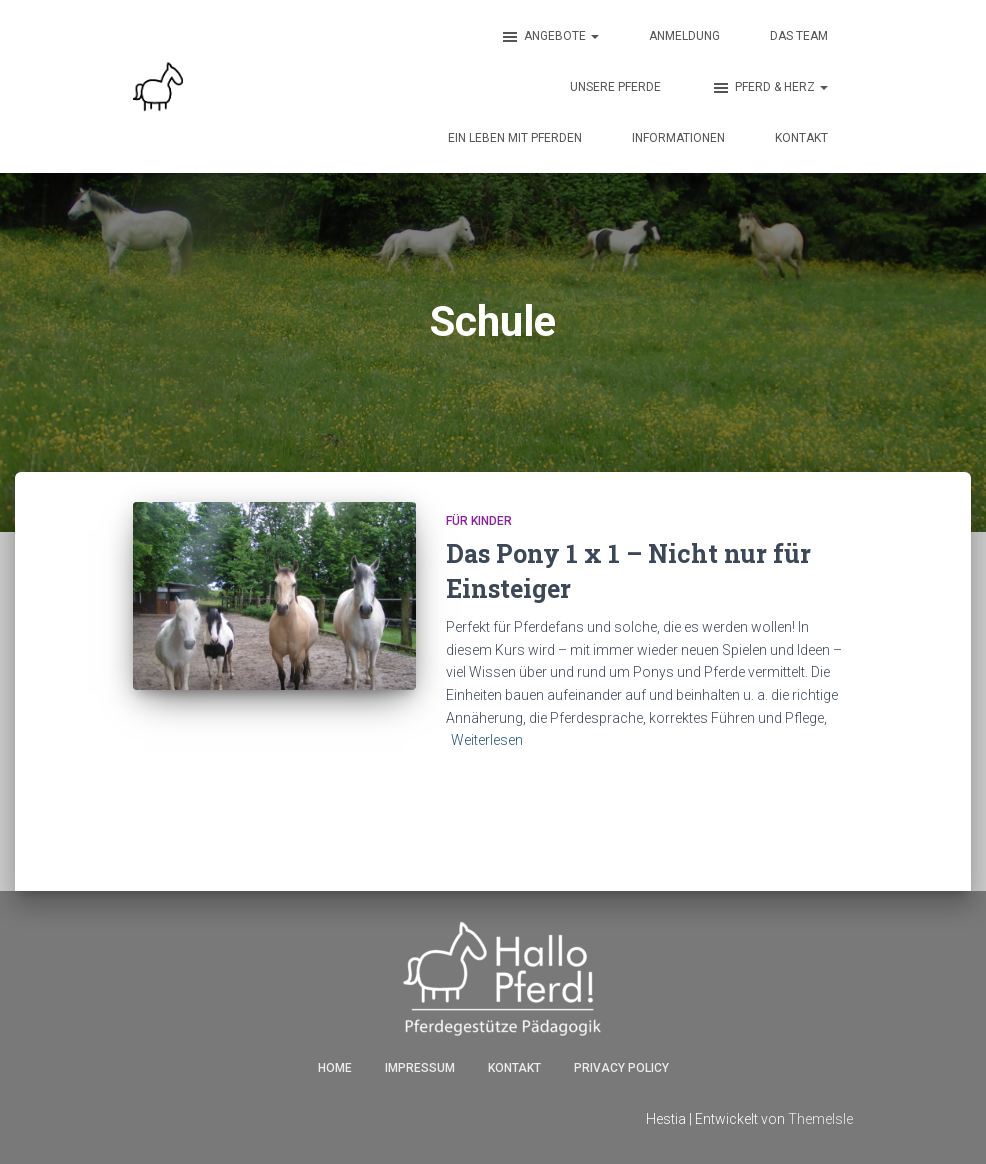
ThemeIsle (820, 1119)
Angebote (549, 37)
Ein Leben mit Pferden (515, 138)
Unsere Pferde (615, 87)
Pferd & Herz (769, 88)
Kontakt (801, 138)
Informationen (678, 138)
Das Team (799, 36)
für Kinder (479, 521)
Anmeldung (684, 36)
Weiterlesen (487, 740)
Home (335, 1068)
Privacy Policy (621, 1068)
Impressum (420, 1068)
